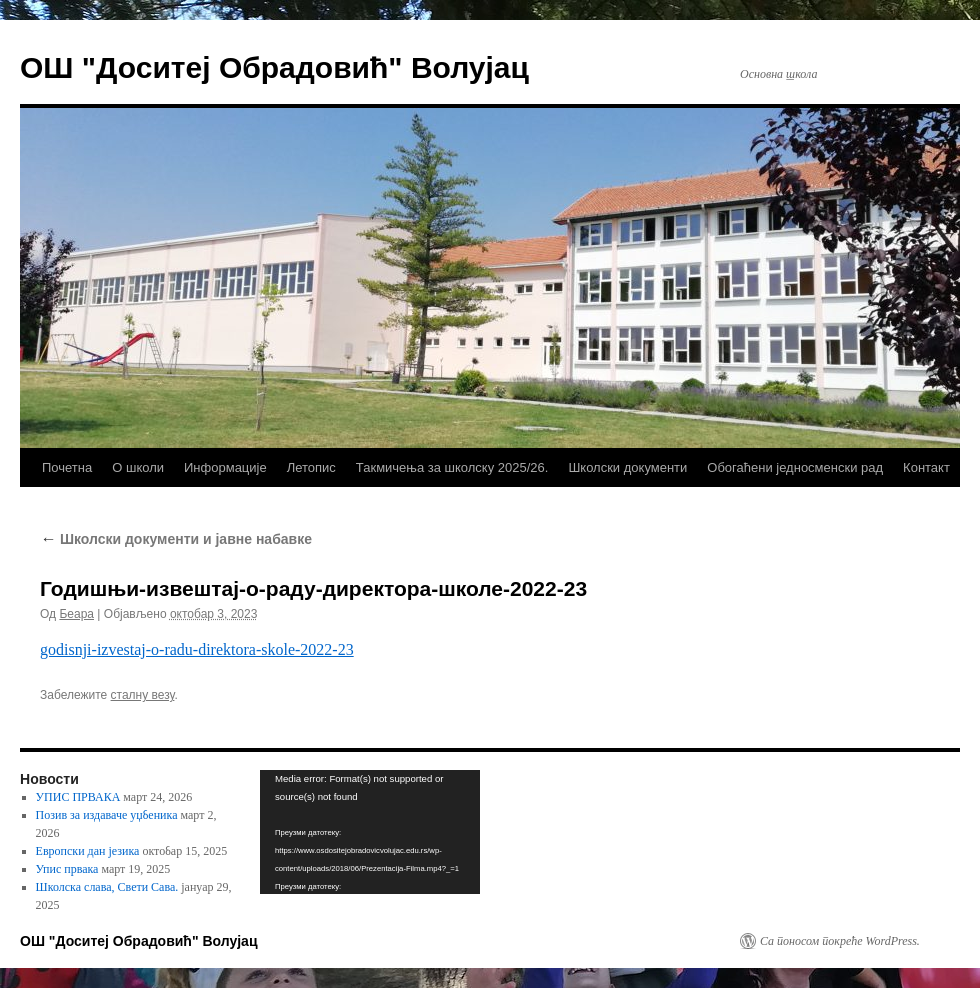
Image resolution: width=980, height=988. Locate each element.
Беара (76, 614)
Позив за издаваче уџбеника (107, 815)
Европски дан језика (88, 851)
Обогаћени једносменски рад (795, 467)
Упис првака (67, 869)
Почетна (67, 467)
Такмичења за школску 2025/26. (452, 467)
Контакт (926, 467)
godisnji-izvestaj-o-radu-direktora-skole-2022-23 (197, 649)
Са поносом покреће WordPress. (840, 941)
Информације (225, 467)
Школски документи (627, 467)
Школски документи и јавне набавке (176, 539)
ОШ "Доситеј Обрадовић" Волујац (274, 67)
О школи (138, 467)
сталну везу (143, 695)
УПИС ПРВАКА (78, 797)
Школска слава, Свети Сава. (107, 887)
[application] (370, 832)
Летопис (311, 467)
